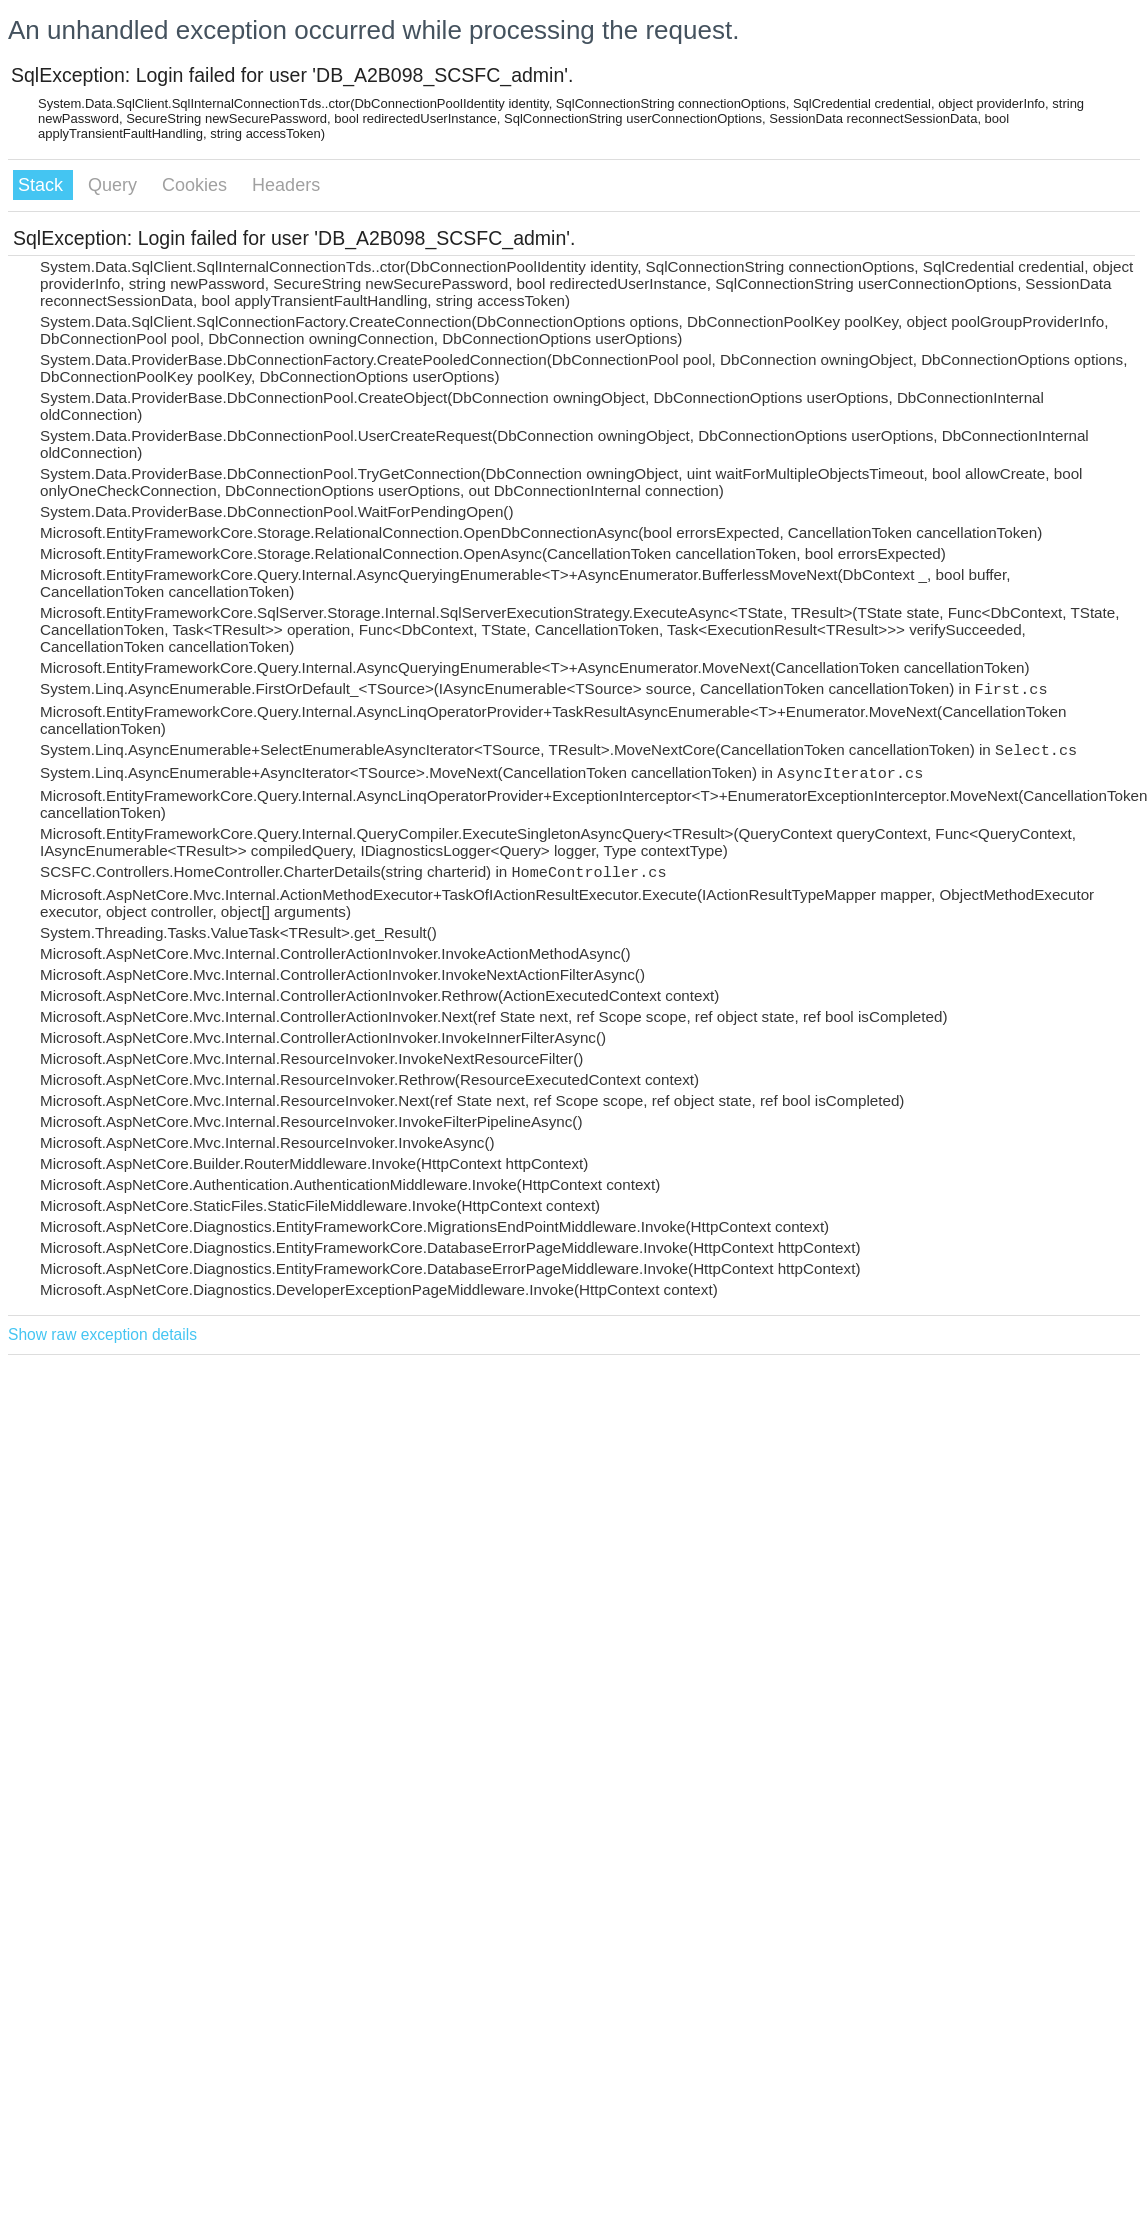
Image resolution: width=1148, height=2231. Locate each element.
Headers (286, 185)
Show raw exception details (102, 1334)
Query (115, 185)
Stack (43, 185)
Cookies (197, 185)
